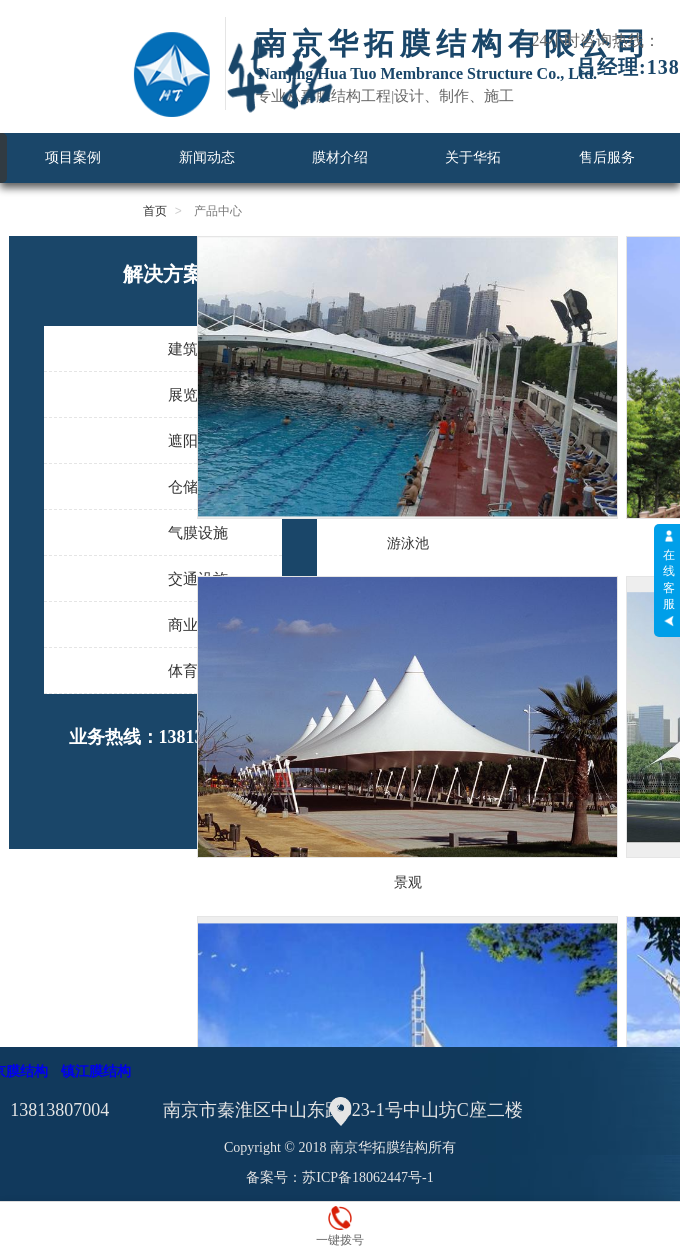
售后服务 (607, 157)
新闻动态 (207, 157)
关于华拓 (473, 157)
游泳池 (408, 543)
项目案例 (73, 157)
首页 (155, 211)
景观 (408, 882)
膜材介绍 (340, 157)
